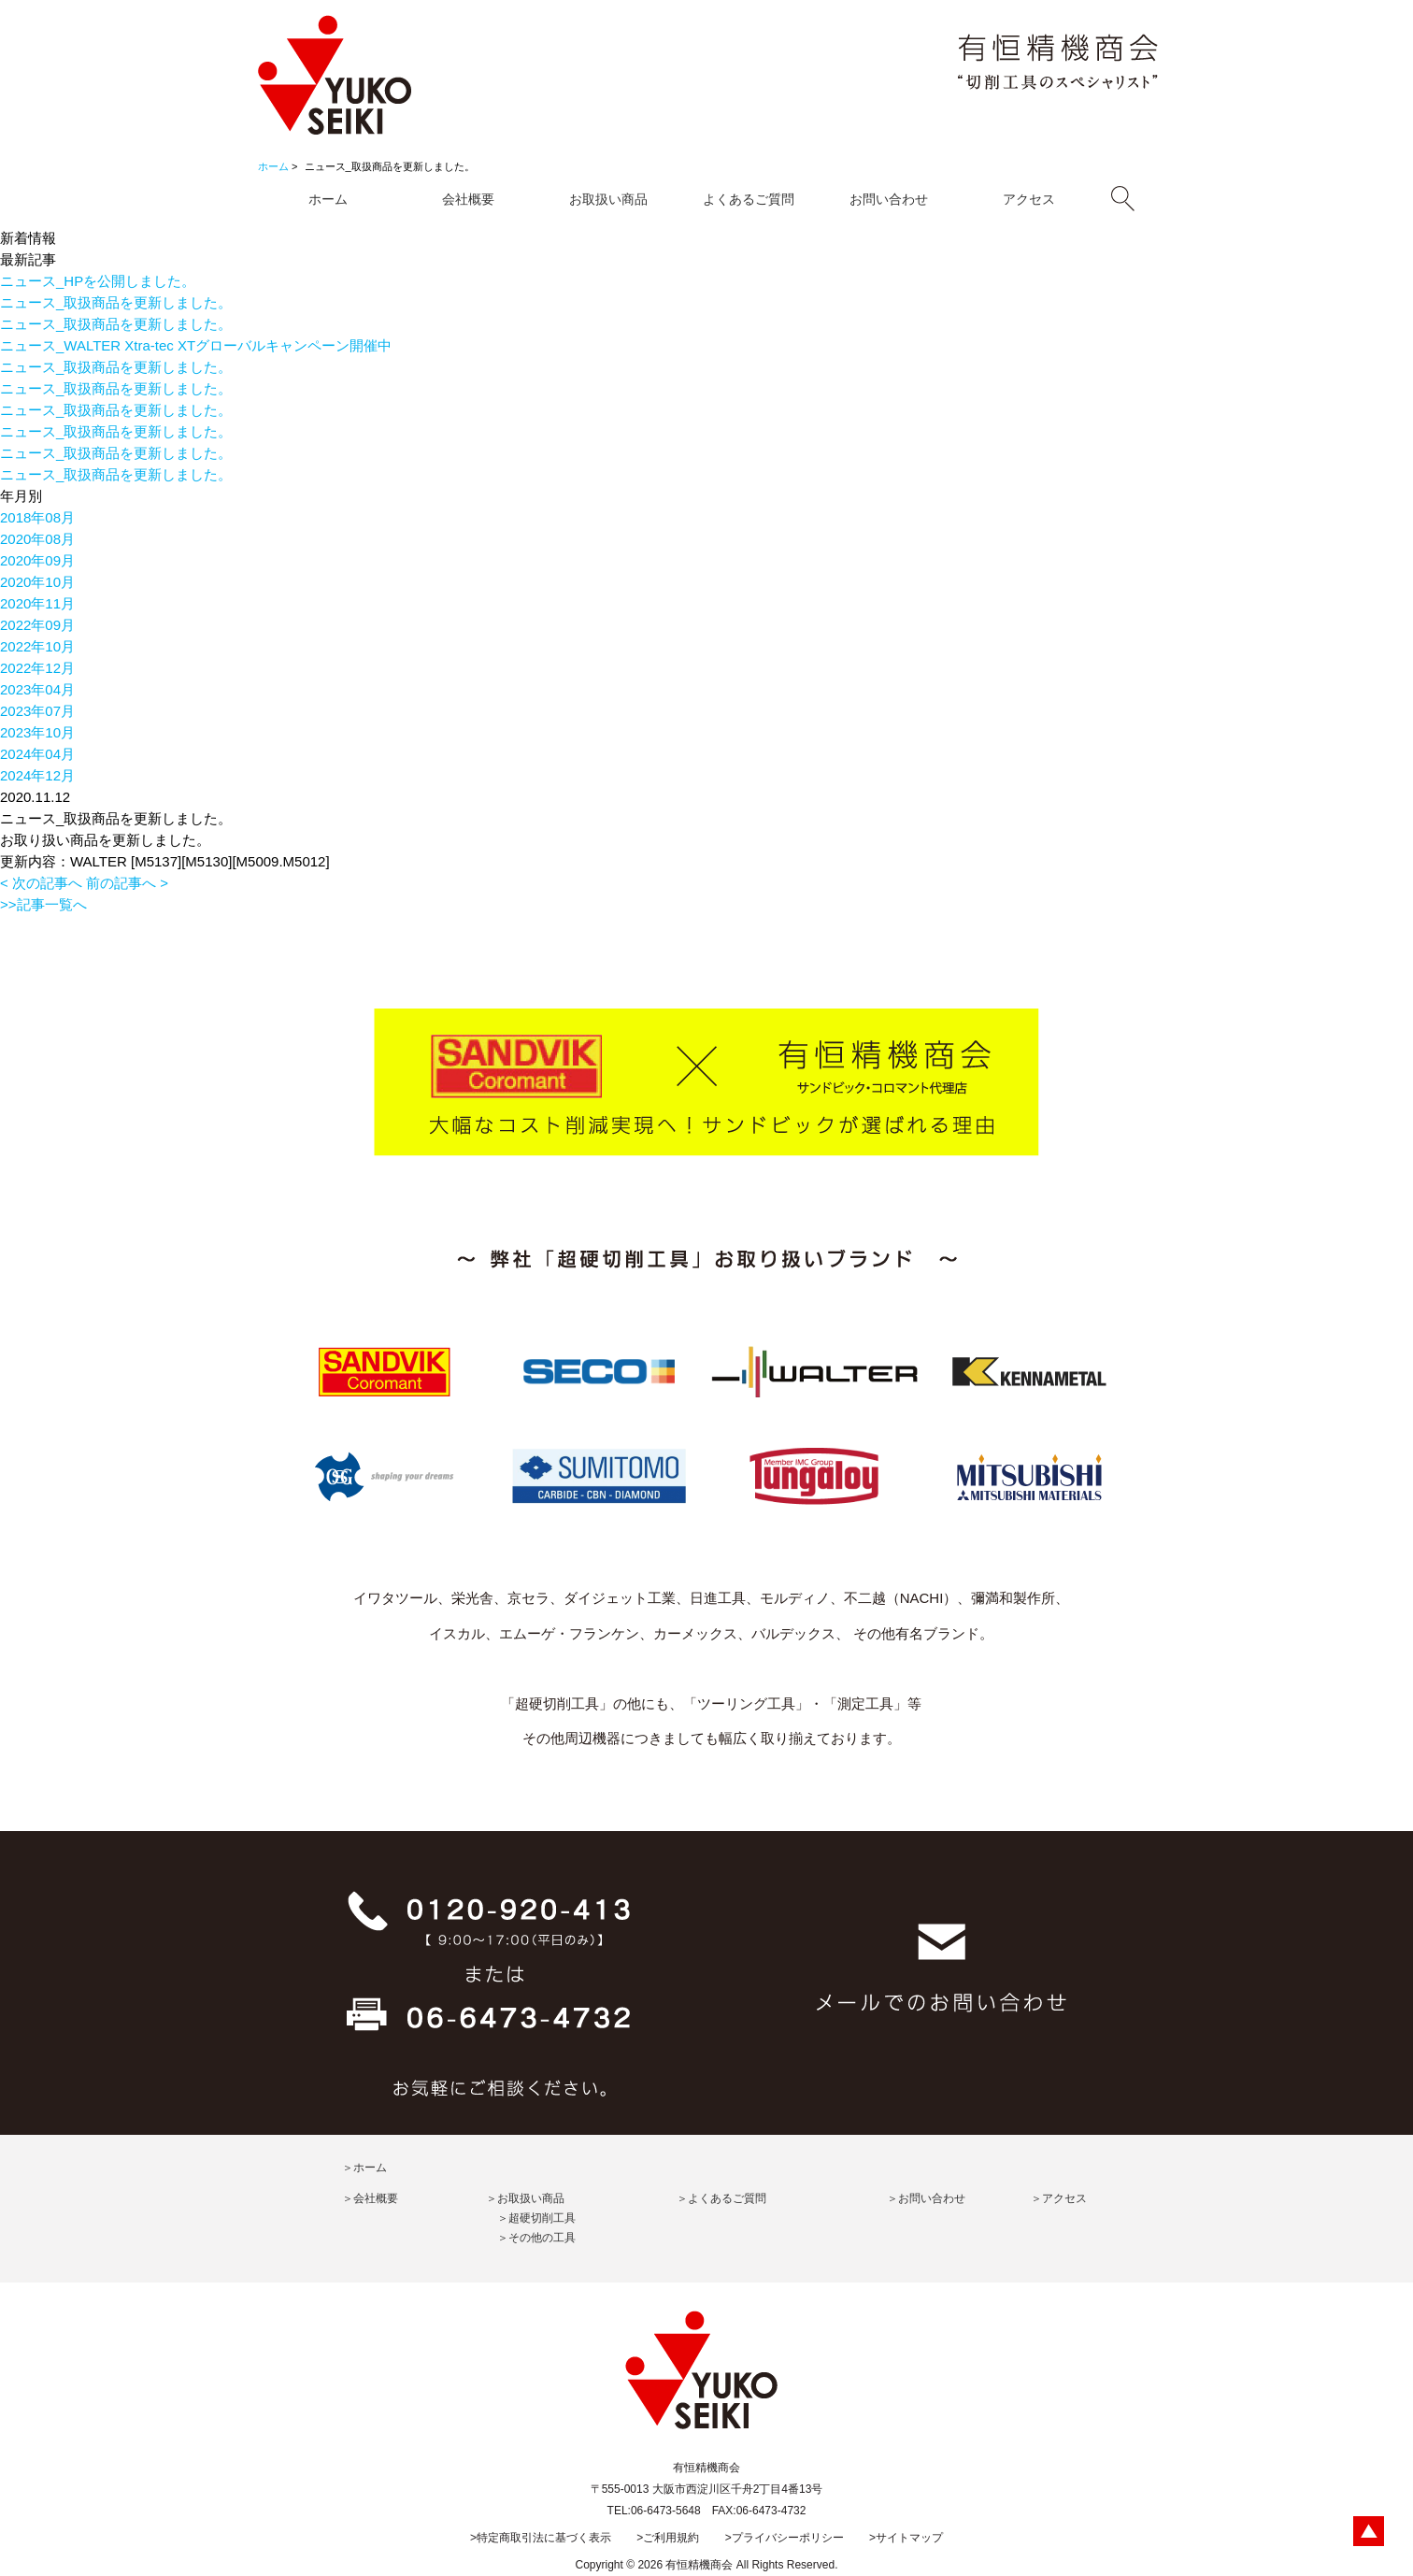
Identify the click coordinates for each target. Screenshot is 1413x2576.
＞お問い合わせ (926, 2198)
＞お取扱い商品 (525, 2198)
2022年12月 (37, 668)
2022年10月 (37, 646)
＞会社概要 (370, 2198)
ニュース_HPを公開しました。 (97, 281)
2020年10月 (37, 582)
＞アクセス (1059, 2198)
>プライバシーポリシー (784, 2537)
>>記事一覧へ (43, 904)
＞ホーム (364, 2167)
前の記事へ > (127, 883)
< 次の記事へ (41, 883)
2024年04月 (37, 754)
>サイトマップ (906, 2537)
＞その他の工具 (536, 2237)
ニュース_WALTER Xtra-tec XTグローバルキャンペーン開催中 (196, 345)
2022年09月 (37, 625)
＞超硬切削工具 (536, 2218)
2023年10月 (37, 732)
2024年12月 (37, 775)
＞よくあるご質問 (721, 2198)
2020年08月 (37, 539)
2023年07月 (37, 711)
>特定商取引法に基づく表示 (540, 2537)
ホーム (273, 166)
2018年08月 (37, 517)
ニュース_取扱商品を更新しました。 (116, 302)
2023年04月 (37, 689)
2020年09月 (37, 560)
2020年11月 (37, 603)
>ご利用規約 (667, 2537)
